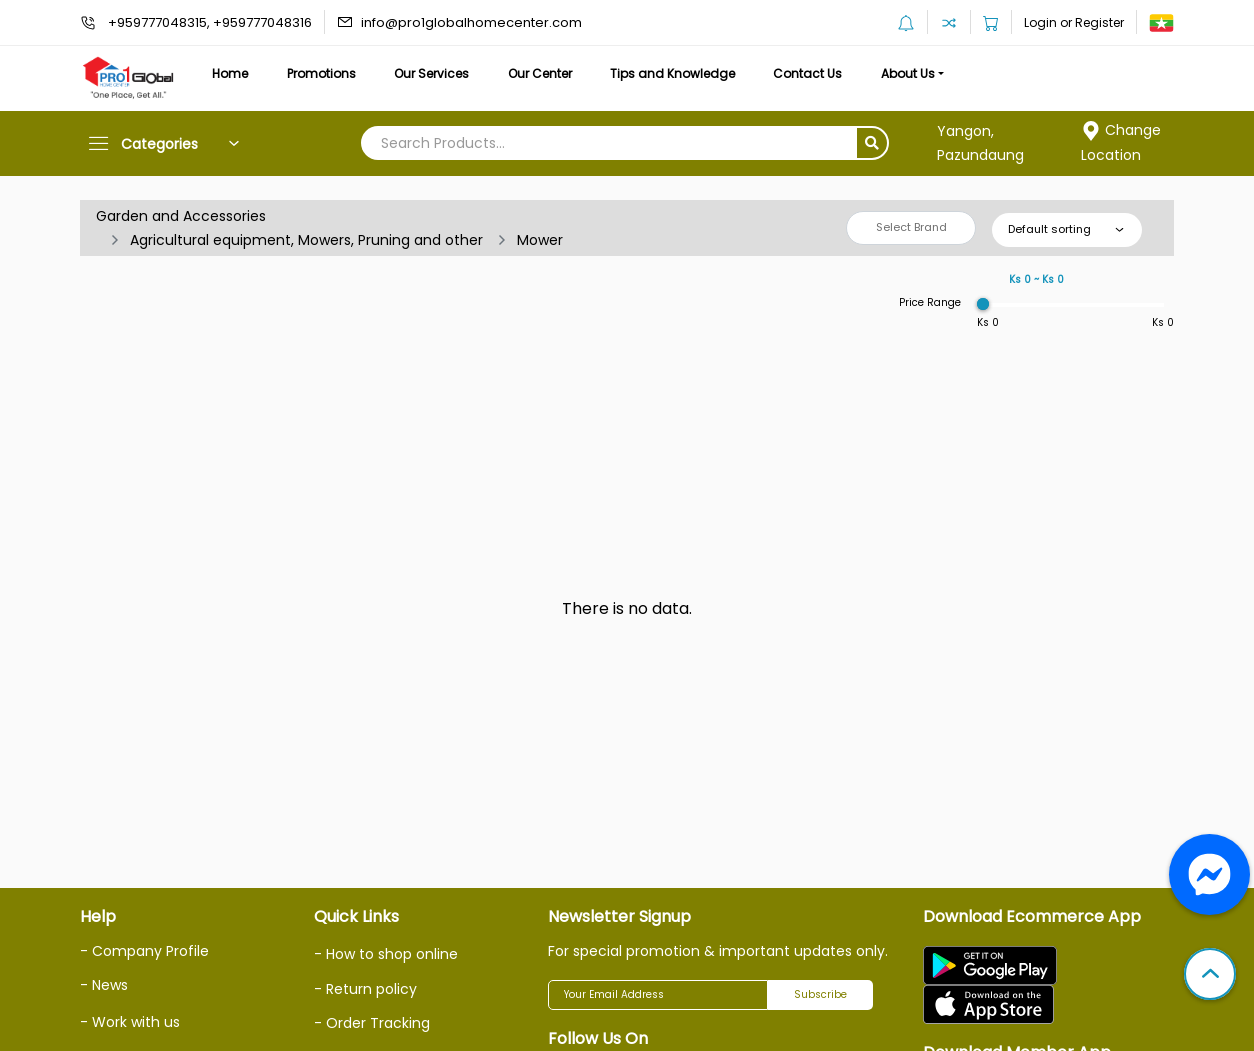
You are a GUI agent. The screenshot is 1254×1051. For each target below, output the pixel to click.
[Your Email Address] (658, 995)
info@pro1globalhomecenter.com (471, 22)
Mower (540, 240)
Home (230, 73)
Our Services (431, 73)
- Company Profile (144, 951)
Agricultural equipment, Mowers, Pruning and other (306, 240)
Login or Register (1074, 22)
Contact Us (807, 73)
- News (104, 985)
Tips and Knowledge (672, 73)
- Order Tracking (372, 1023)
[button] (1210, 976)
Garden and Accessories (181, 216)
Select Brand (911, 227)
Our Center (540, 73)
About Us (908, 73)
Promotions (321, 73)
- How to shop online (386, 954)
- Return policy (365, 989)
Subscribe (820, 994)
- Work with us (130, 1022)
